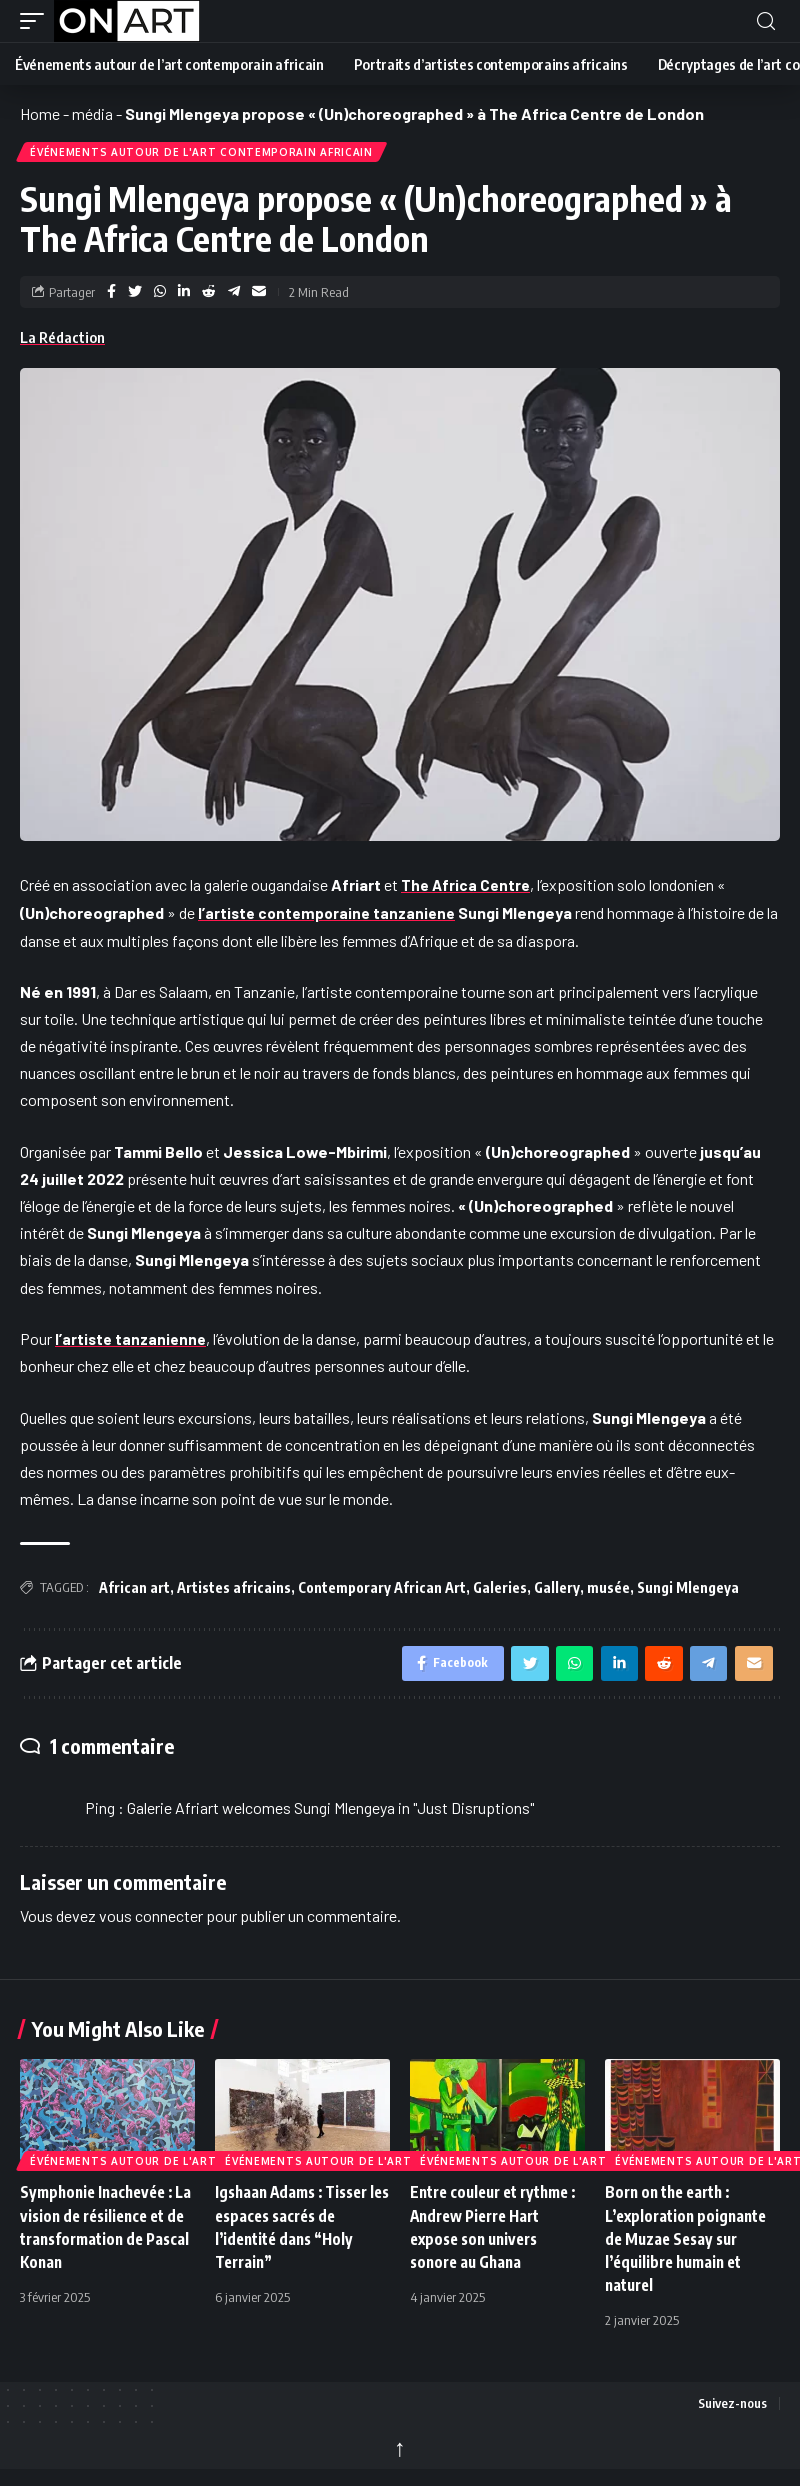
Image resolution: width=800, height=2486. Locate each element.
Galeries (500, 1589)
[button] (37, 21)
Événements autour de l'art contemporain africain (203, 154)
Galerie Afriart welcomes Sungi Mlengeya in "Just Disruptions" (330, 1815)
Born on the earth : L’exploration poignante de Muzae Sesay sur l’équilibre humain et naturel (690, 2246)
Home (40, 113)
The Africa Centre (467, 888)
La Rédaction (62, 341)
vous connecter (151, 1923)
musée (608, 1589)
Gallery (557, 1589)
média (92, 113)
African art (134, 1589)
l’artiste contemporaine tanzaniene (330, 915)
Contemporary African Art (382, 1589)
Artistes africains (234, 1589)
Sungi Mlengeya (688, 1589)
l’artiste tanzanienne (132, 1340)
